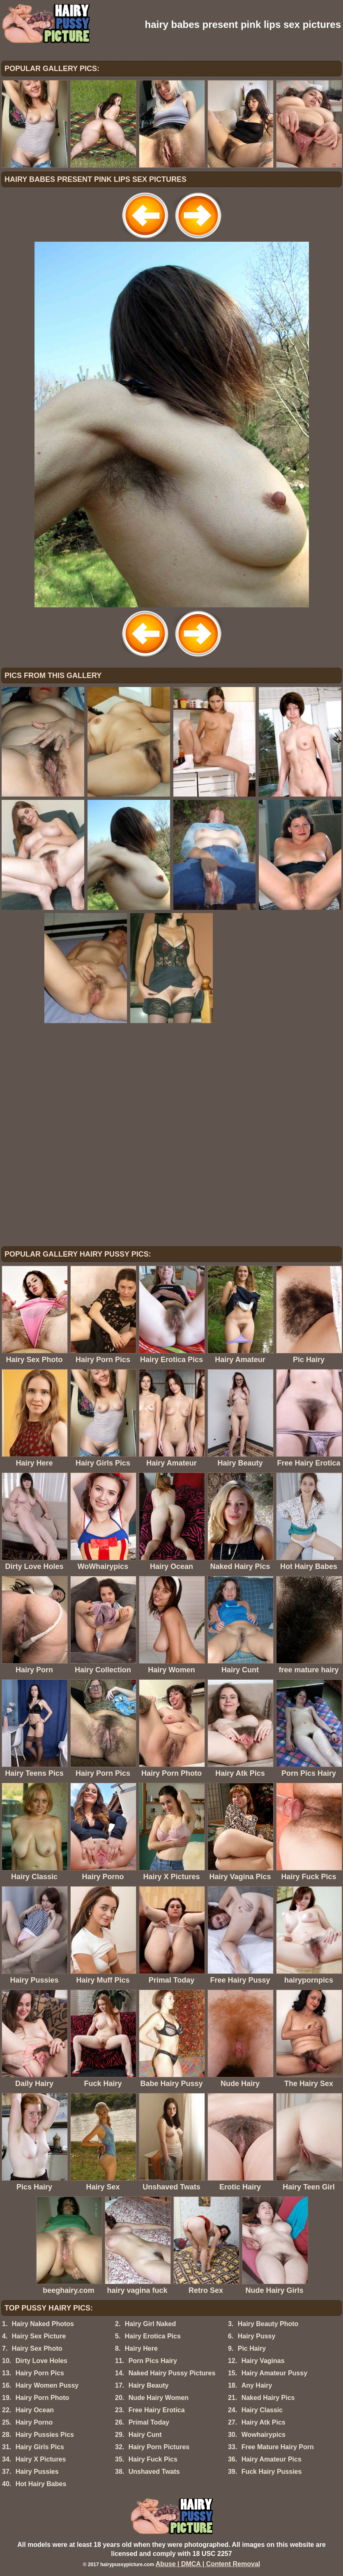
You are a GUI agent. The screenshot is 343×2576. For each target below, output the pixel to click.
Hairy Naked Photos (43, 2323)
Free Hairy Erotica (157, 2410)
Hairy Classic (262, 2410)
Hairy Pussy (257, 2336)
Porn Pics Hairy (153, 2360)
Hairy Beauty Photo (268, 2323)
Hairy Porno (34, 2422)
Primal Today (149, 2422)
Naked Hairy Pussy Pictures (172, 2373)
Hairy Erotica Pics (153, 2336)
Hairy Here (141, 2348)
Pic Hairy (252, 2348)
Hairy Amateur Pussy (274, 2373)
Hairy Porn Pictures (159, 2446)
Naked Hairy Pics (268, 2397)
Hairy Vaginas (263, 2360)
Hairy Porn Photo (42, 2397)
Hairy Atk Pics (263, 2422)
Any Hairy (257, 2385)
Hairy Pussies (37, 2471)
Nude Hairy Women (159, 2397)
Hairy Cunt (145, 2434)
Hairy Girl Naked (150, 2323)
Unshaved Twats (154, 2471)
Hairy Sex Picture (39, 2336)
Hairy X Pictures (41, 2459)
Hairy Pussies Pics (45, 2434)
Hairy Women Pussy (47, 2385)
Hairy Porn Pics (40, 2373)
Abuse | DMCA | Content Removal (208, 2563)
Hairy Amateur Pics (272, 2459)
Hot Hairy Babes (41, 2483)
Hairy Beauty (149, 2385)
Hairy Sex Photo (37, 2348)
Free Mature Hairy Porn (278, 2446)
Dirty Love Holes (41, 2360)
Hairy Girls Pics (40, 2446)
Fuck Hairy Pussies (272, 2471)
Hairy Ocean (35, 2410)
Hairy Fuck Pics (153, 2459)
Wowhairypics (263, 2434)
